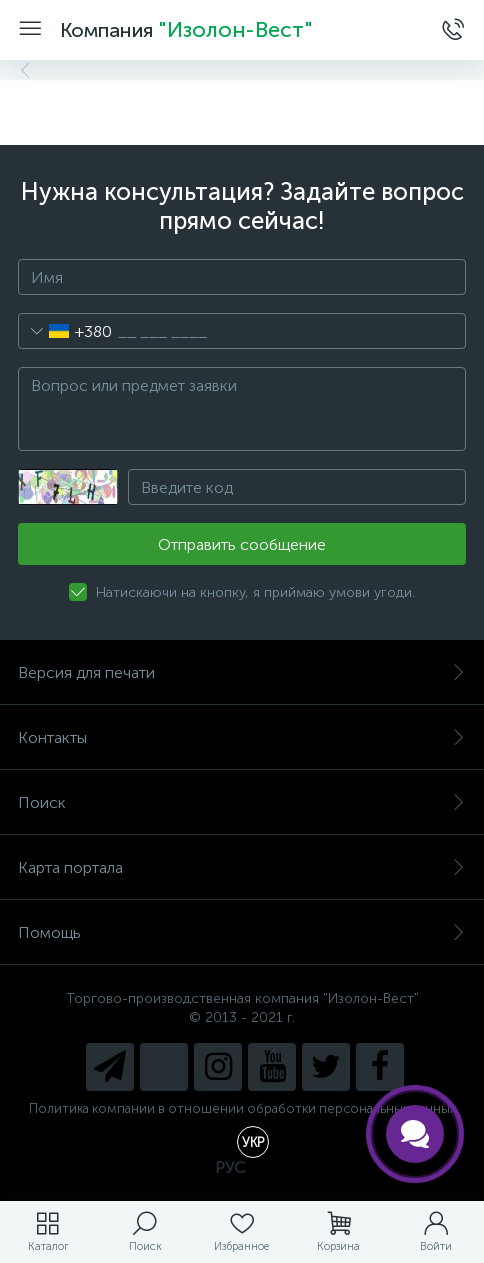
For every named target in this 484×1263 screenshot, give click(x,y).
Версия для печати (242, 672)
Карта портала (242, 867)
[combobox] (65, 331)
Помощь (242, 932)
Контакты (242, 737)
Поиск (242, 802)
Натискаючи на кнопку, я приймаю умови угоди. (255, 592)
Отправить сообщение (242, 544)
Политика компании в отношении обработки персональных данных (242, 1108)
